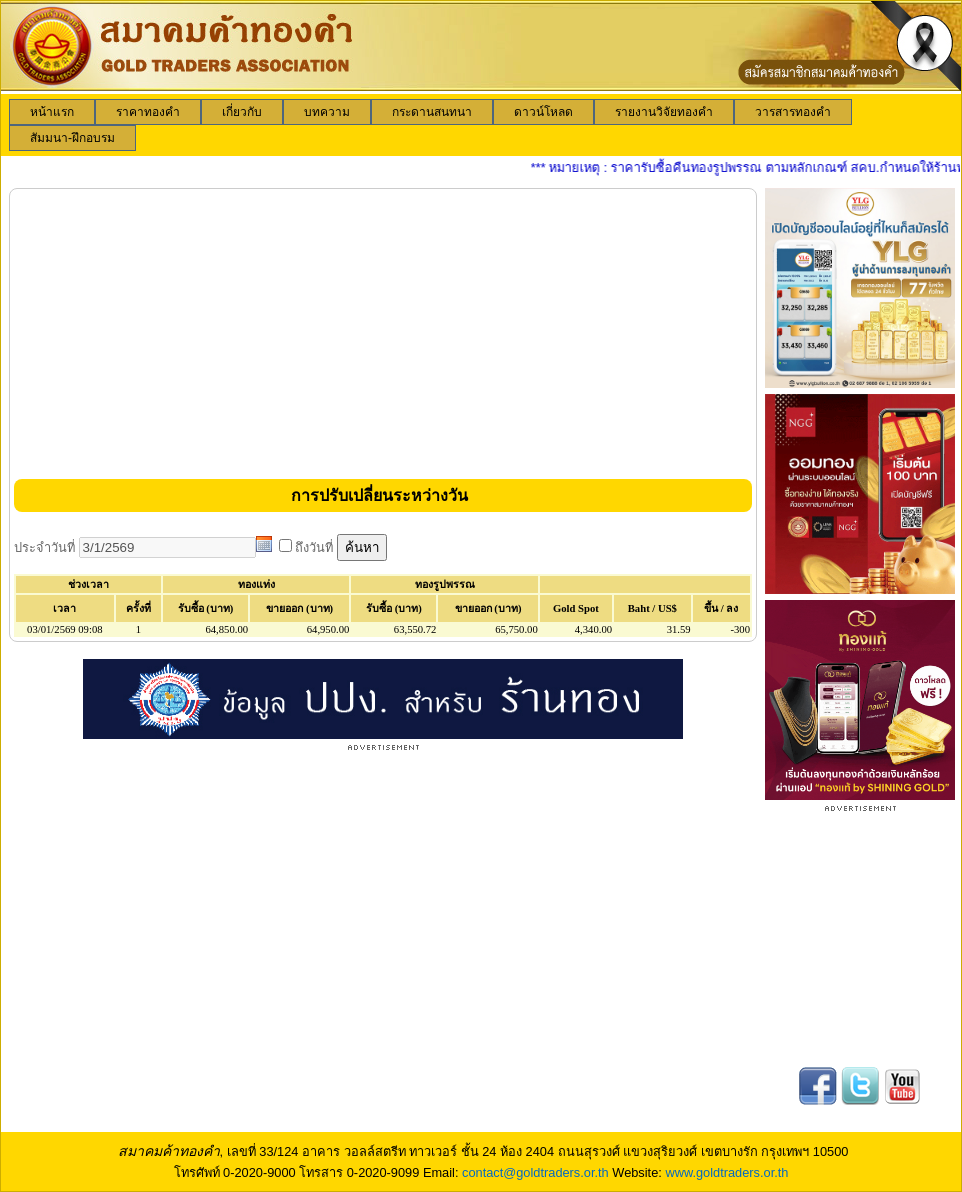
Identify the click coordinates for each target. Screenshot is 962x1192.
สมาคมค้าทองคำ (169, 1151)
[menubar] (481, 125)
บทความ (327, 112)
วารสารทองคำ (793, 112)
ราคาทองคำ (148, 112)
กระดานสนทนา (432, 112)
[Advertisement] (383, 333)
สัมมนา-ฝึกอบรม (72, 138)
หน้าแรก (52, 112)
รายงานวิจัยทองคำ (664, 112)
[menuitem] (52, 112)
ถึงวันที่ (316, 547)
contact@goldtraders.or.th (535, 1172)
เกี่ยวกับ (242, 112)
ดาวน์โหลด (543, 112)
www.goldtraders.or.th (726, 1172)
